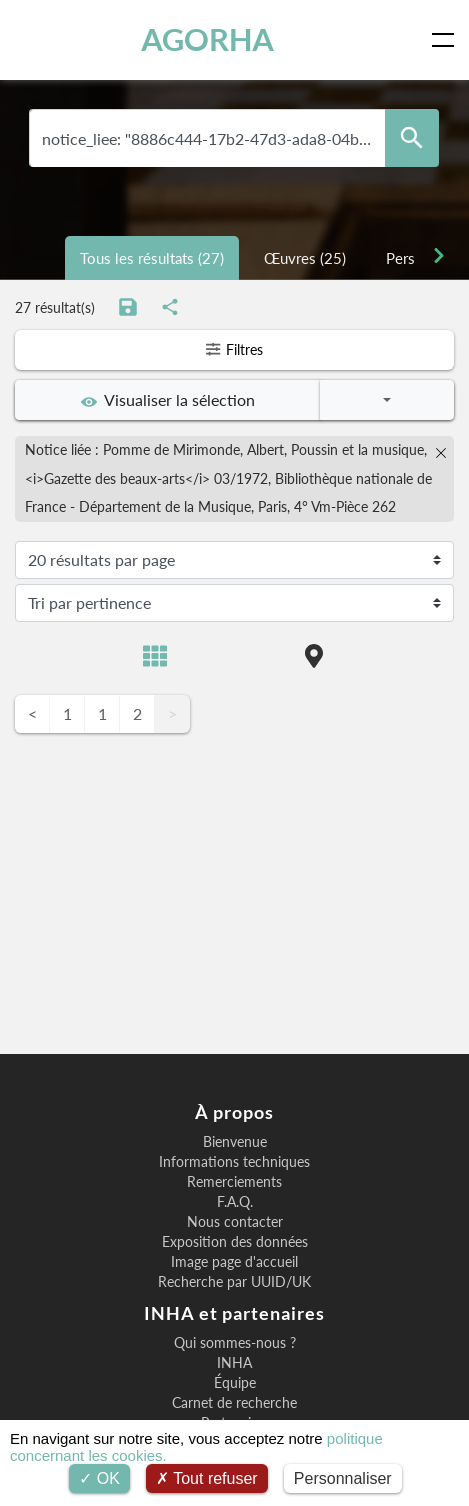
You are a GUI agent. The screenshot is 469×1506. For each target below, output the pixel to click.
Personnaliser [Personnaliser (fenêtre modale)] (343, 1478)
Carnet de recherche (234, 1403)
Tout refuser (207, 1478)
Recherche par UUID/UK (234, 1282)
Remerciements (234, 1182)
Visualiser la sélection (168, 400)
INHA (234, 1363)
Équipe (235, 1383)
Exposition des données (235, 1242)
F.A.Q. (235, 1202)
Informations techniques (234, 1162)
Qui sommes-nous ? (235, 1343)
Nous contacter (235, 1222)
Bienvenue (235, 1142)
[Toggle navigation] (447, 40)
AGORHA (207, 39)
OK (99, 1478)
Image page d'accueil (234, 1262)
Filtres (234, 349)
